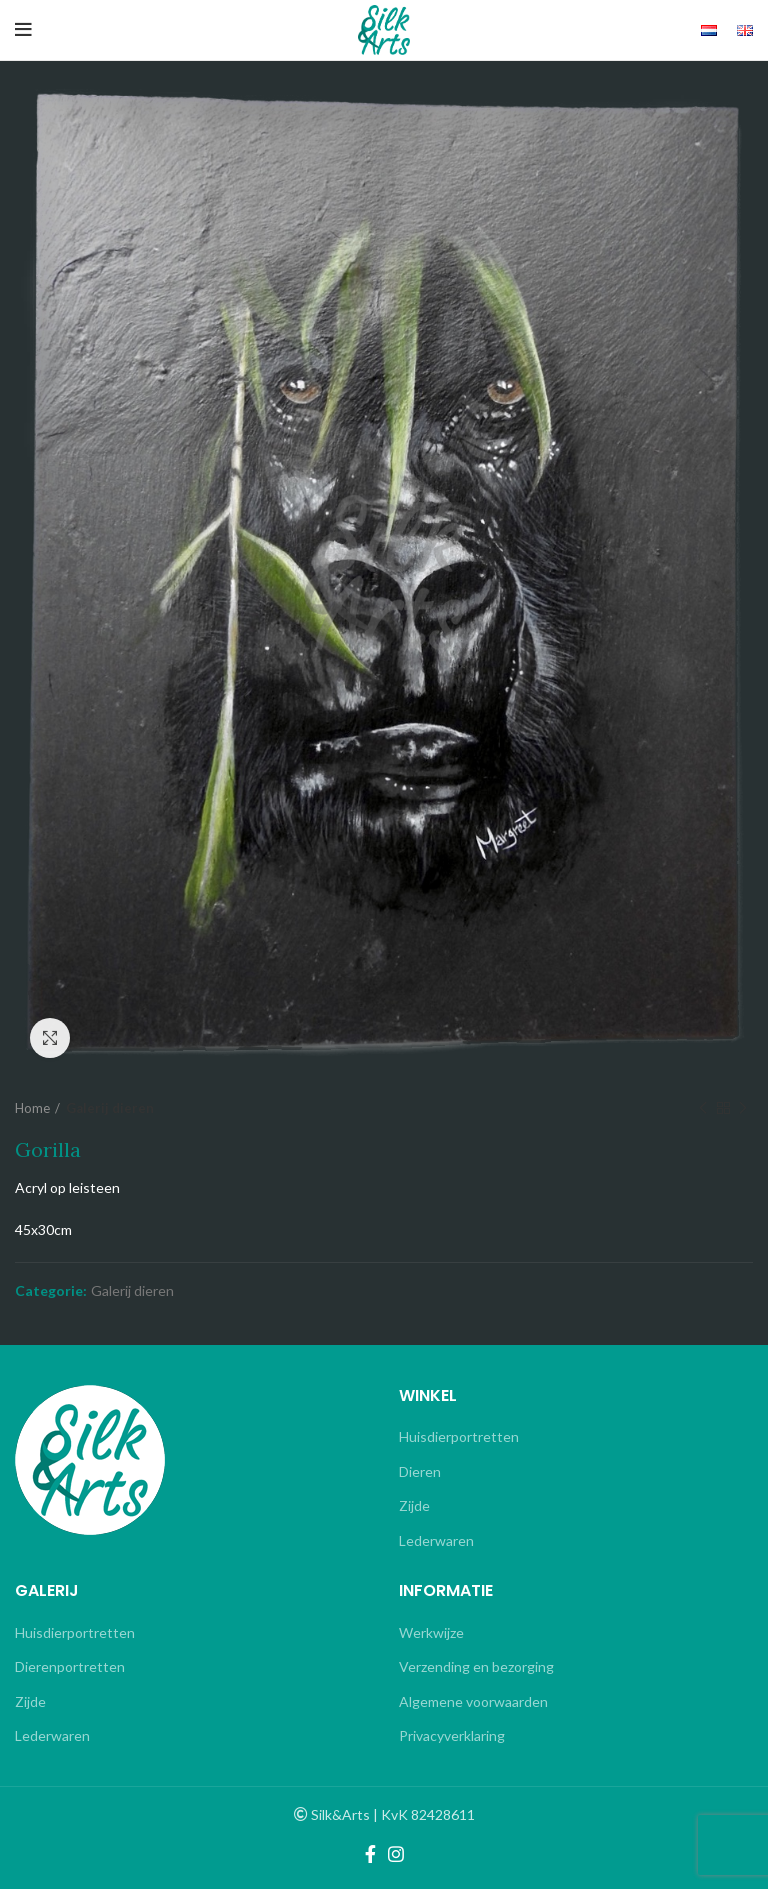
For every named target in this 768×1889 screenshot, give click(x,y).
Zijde (414, 1505)
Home (32, 1108)
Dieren (420, 1471)
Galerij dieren (110, 1108)
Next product (743, 1108)
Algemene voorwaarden (473, 1701)
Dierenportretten (70, 1666)
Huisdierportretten (459, 1436)
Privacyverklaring (452, 1735)
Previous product (703, 1108)
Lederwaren (436, 1540)
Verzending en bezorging (476, 1666)
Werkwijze (431, 1632)
